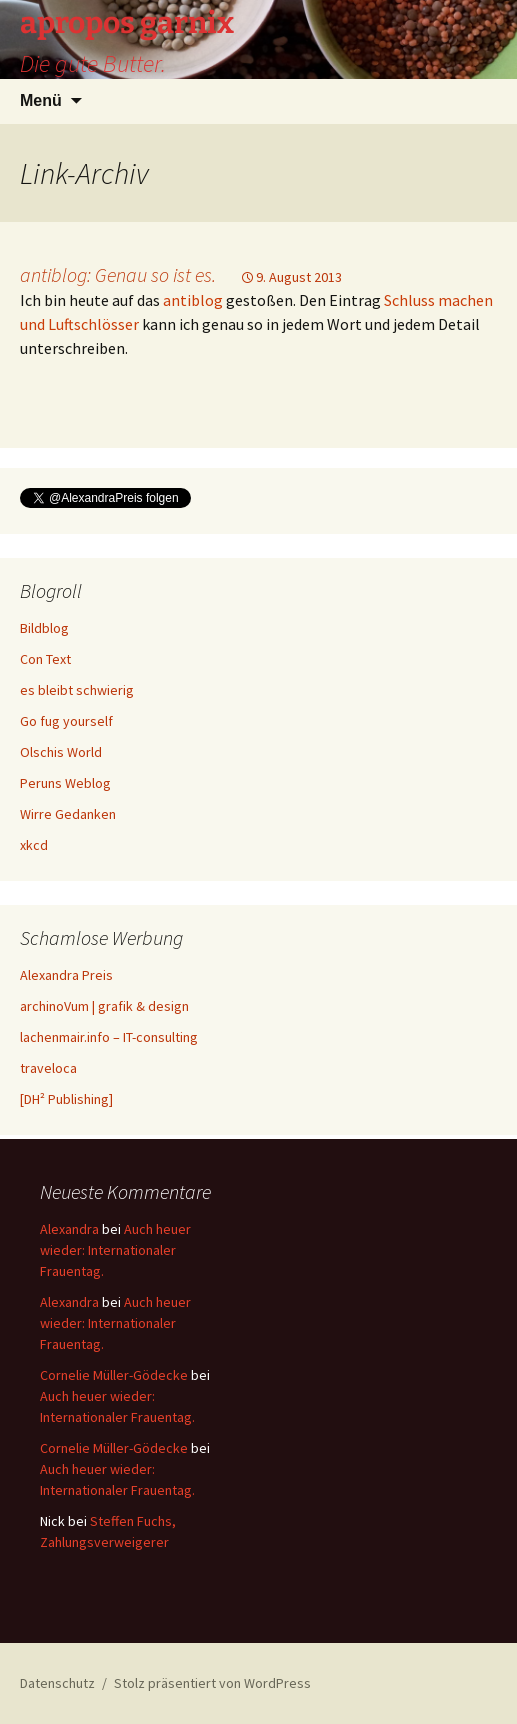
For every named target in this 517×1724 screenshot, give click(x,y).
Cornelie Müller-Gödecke (114, 1375)
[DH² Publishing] (66, 1099)
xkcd (34, 845)
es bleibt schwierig (77, 690)
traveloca (48, 1068)
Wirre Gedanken (68, 814)
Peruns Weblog (65, 783)
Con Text (45, 659)
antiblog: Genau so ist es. (118, 274)
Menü (41, 100)
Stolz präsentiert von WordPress (212, 1683)
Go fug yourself (66, 721)
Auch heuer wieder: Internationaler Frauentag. (115, 1250)
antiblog (193, 300)
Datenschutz (57, 1683)
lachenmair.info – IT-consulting (109, 1037)
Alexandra (69, 1229)
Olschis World (61, 752)
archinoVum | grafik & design (104, 1006)
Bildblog (44, 628)
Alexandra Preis (66, 975)
